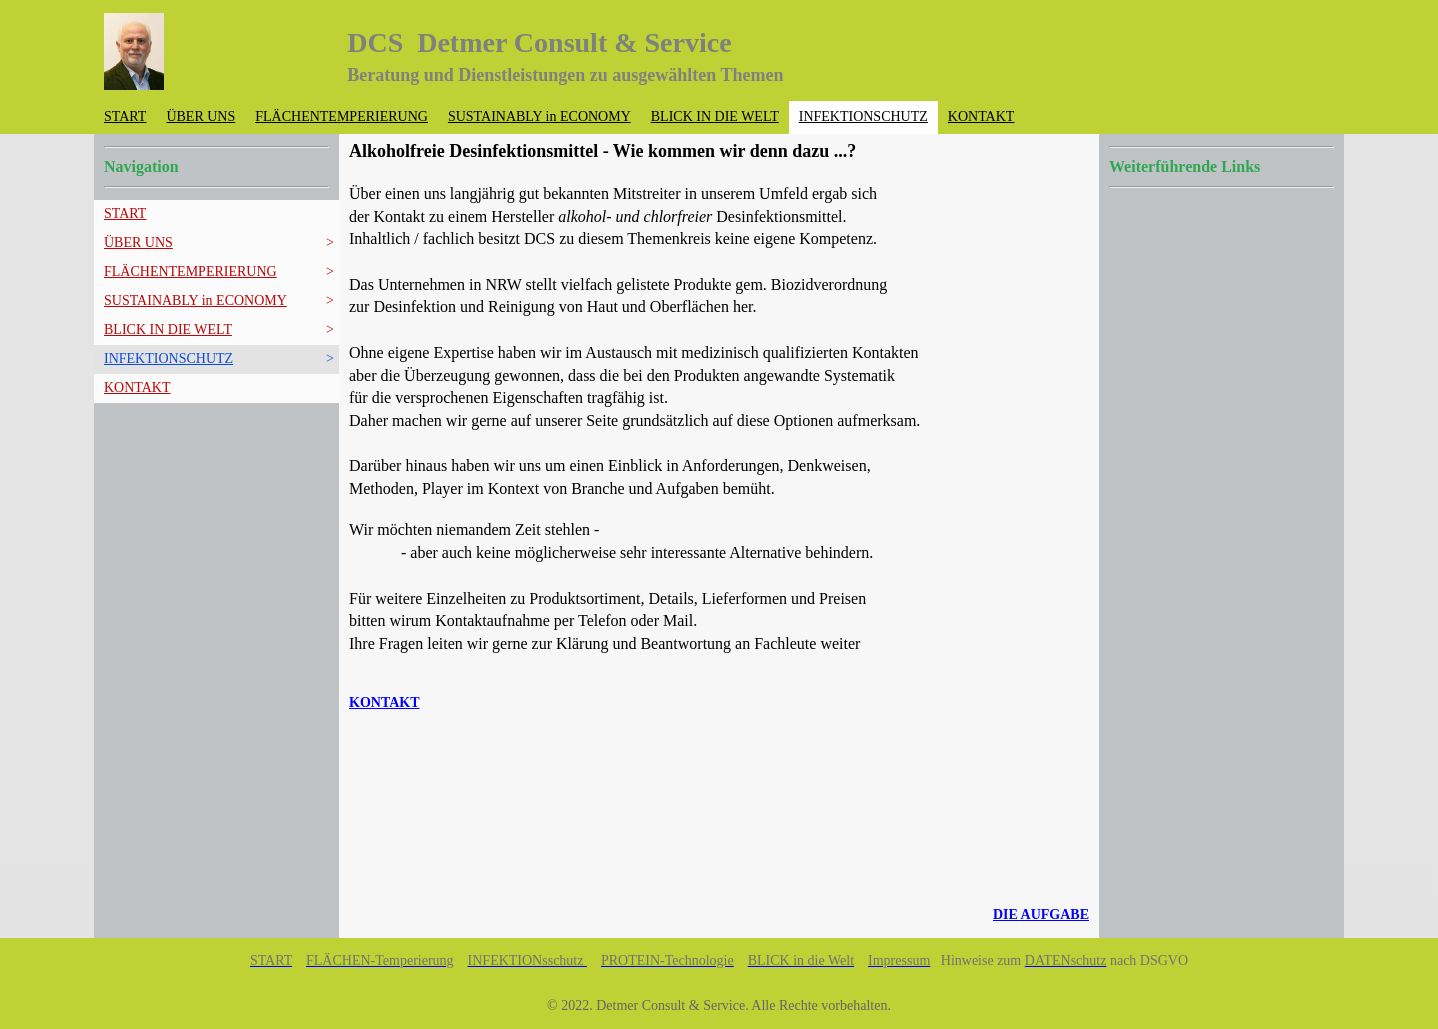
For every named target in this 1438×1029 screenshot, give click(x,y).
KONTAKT (384, 702)
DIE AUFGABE (1041, 914)
